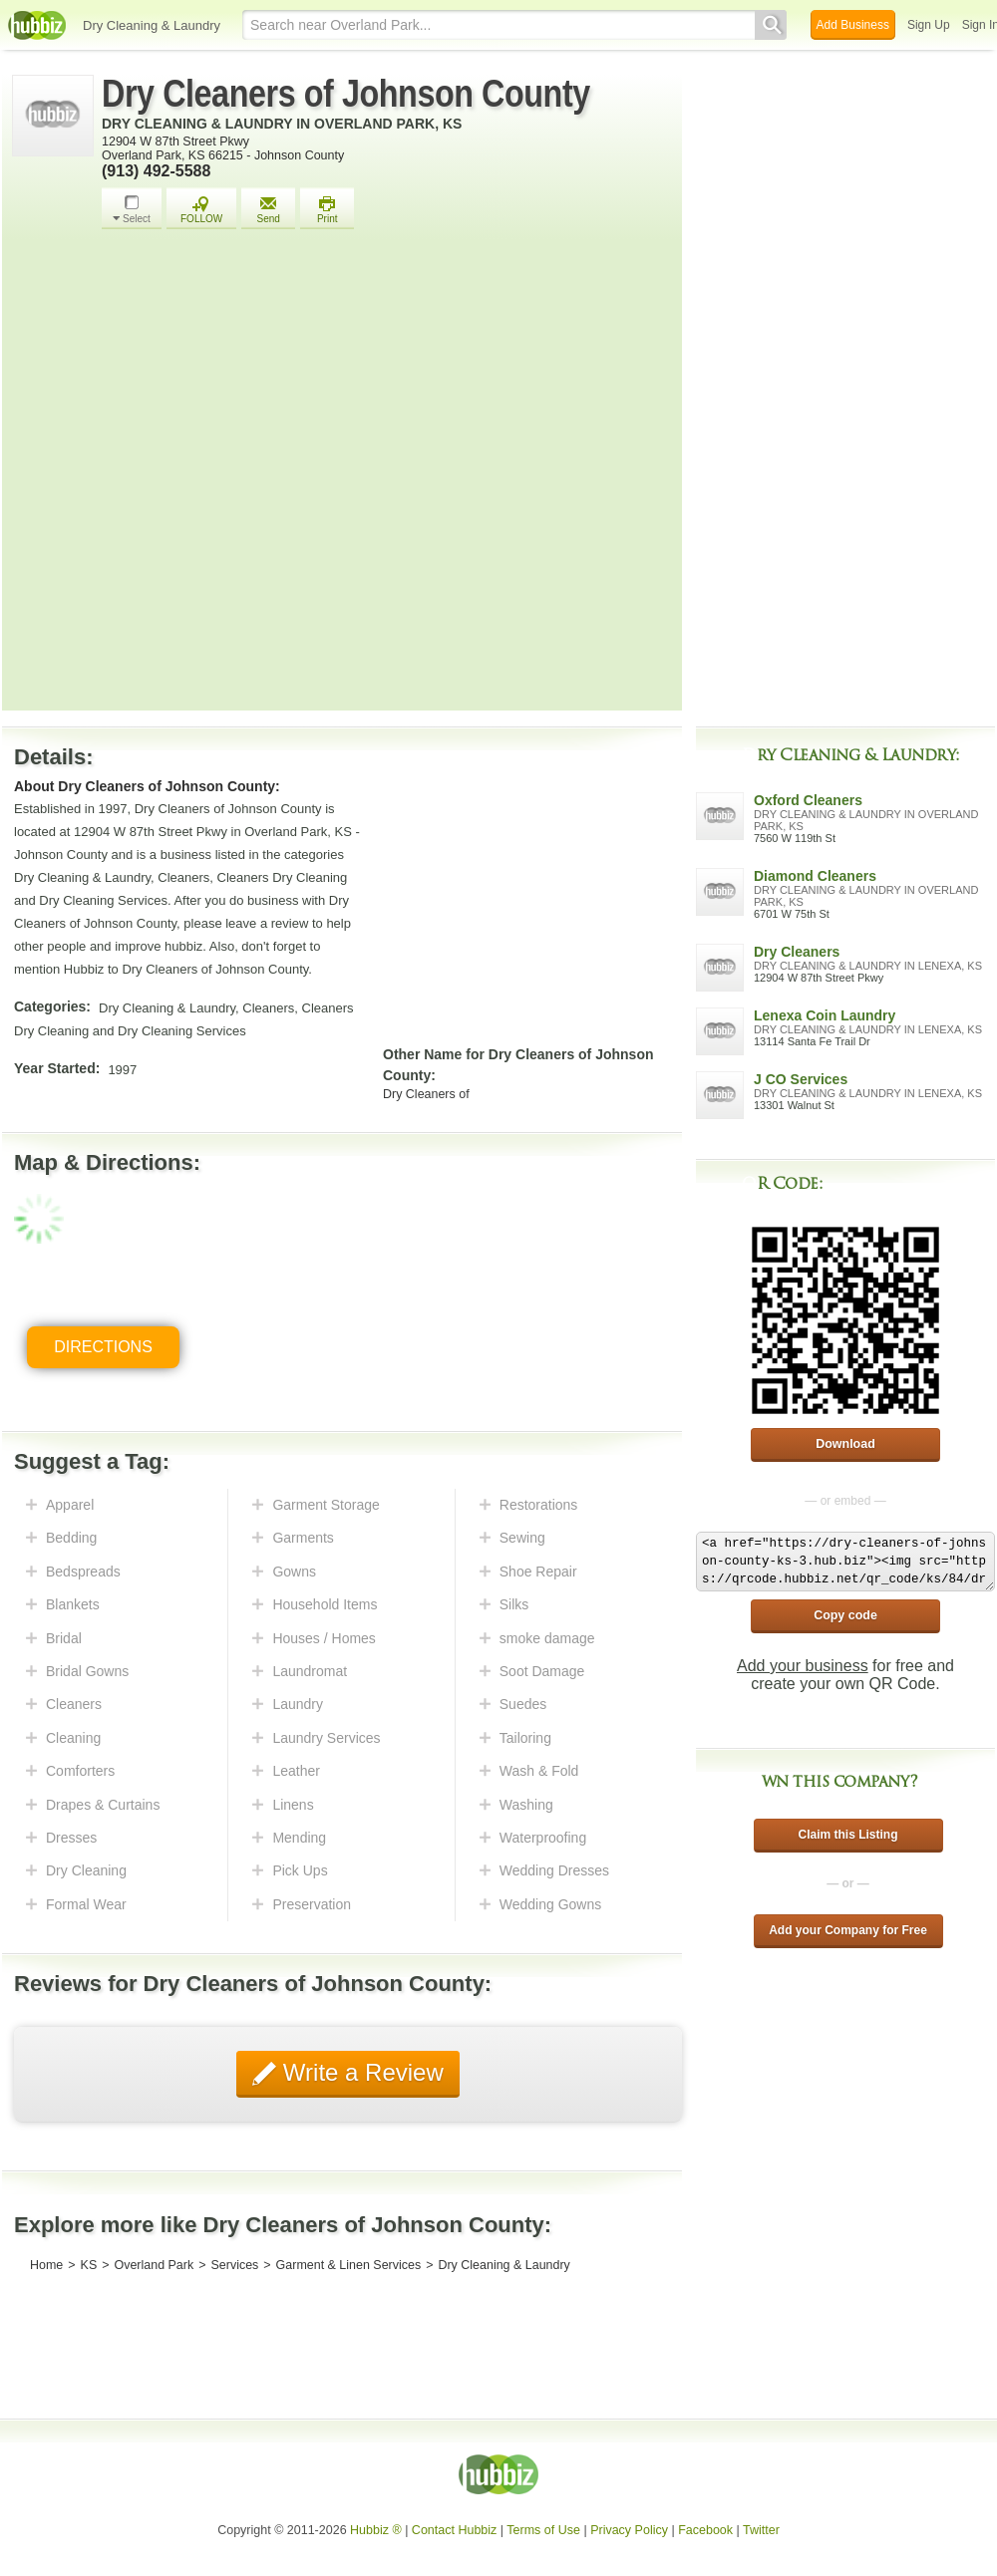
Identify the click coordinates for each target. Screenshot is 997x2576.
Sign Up (928, 25)
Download (845, 1444)
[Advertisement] (218, 475)
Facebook (705, 2530)
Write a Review (360, 2072)
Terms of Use (543, 2530)
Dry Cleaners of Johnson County (346, 94)
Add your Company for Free (848, 1930)
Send (268, 209)
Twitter (761, 2530)
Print (327, 209)
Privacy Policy (629, 2530)
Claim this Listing (847, 1835)
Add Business (853, 25)
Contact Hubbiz (454, 2530)
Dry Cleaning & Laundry (151, 25)
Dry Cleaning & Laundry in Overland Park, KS (282, 124)
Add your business (802, 1665)
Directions (103, 1346)
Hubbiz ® (376, 2530)
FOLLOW (201, 209)
